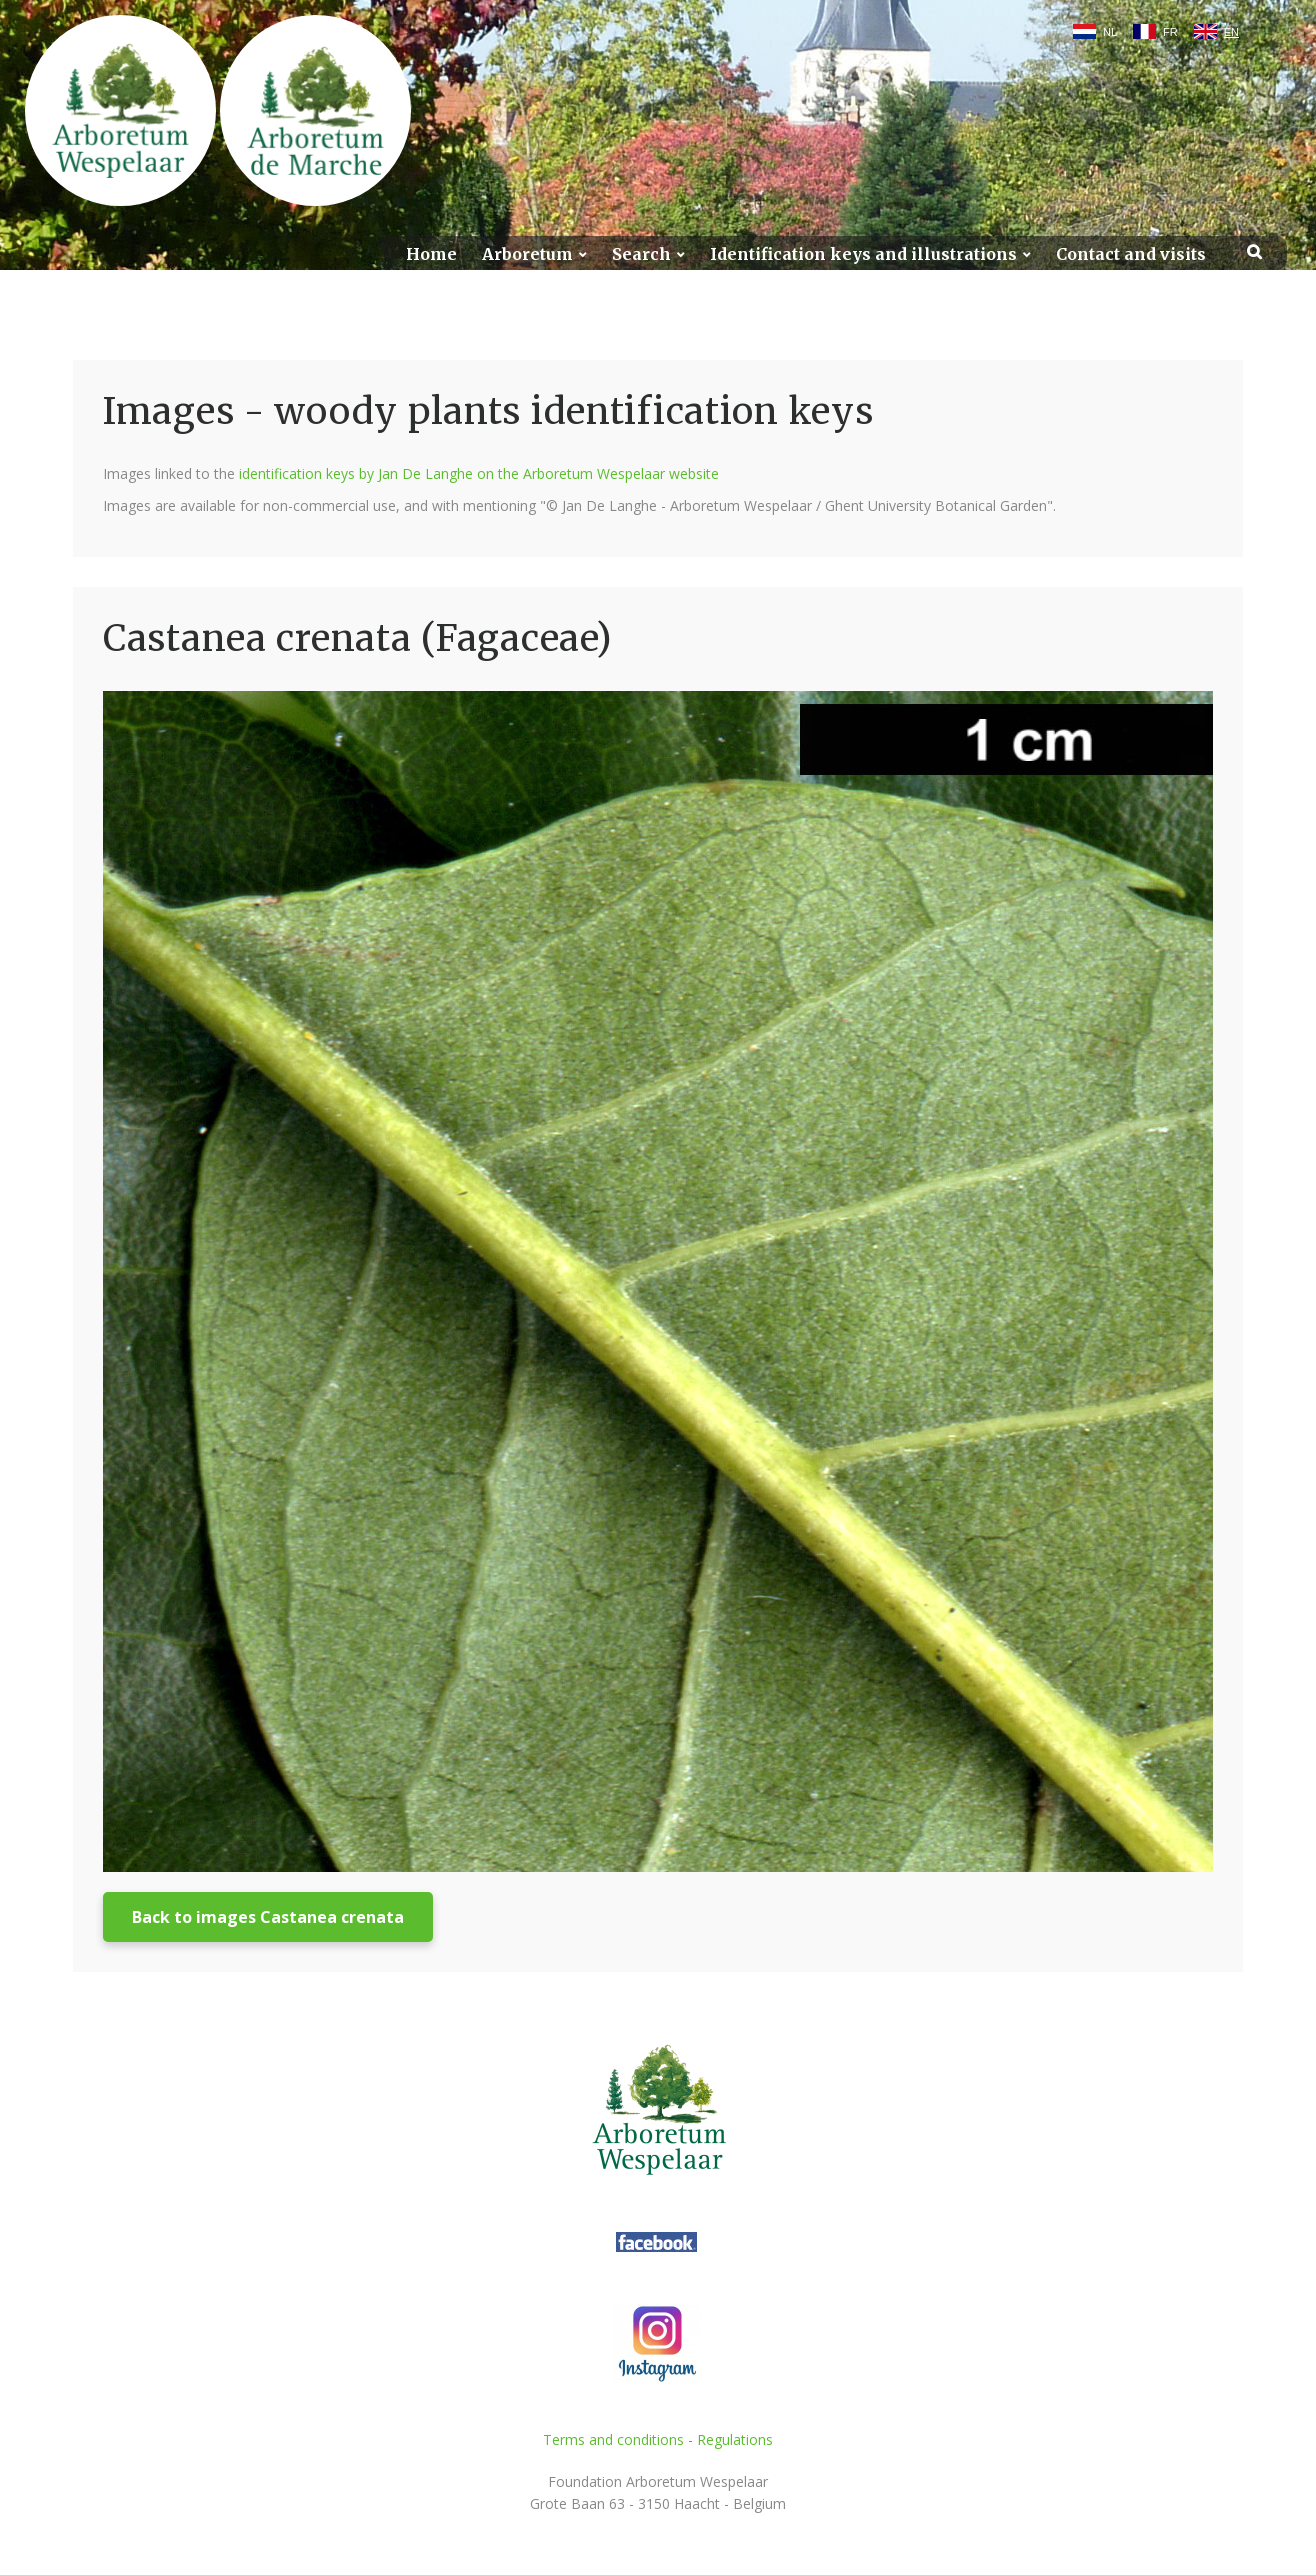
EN (1231, 32)
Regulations (735, 2439)
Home (431, 254)
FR (1170, 32)
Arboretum (527, 254)
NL (1110, 32)
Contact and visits (1131, 254)
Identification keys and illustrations (863, 254)
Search (641, 254)
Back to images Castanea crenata (268, 1917)
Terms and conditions (613, 2439)
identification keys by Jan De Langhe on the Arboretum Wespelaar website (479, 473)
